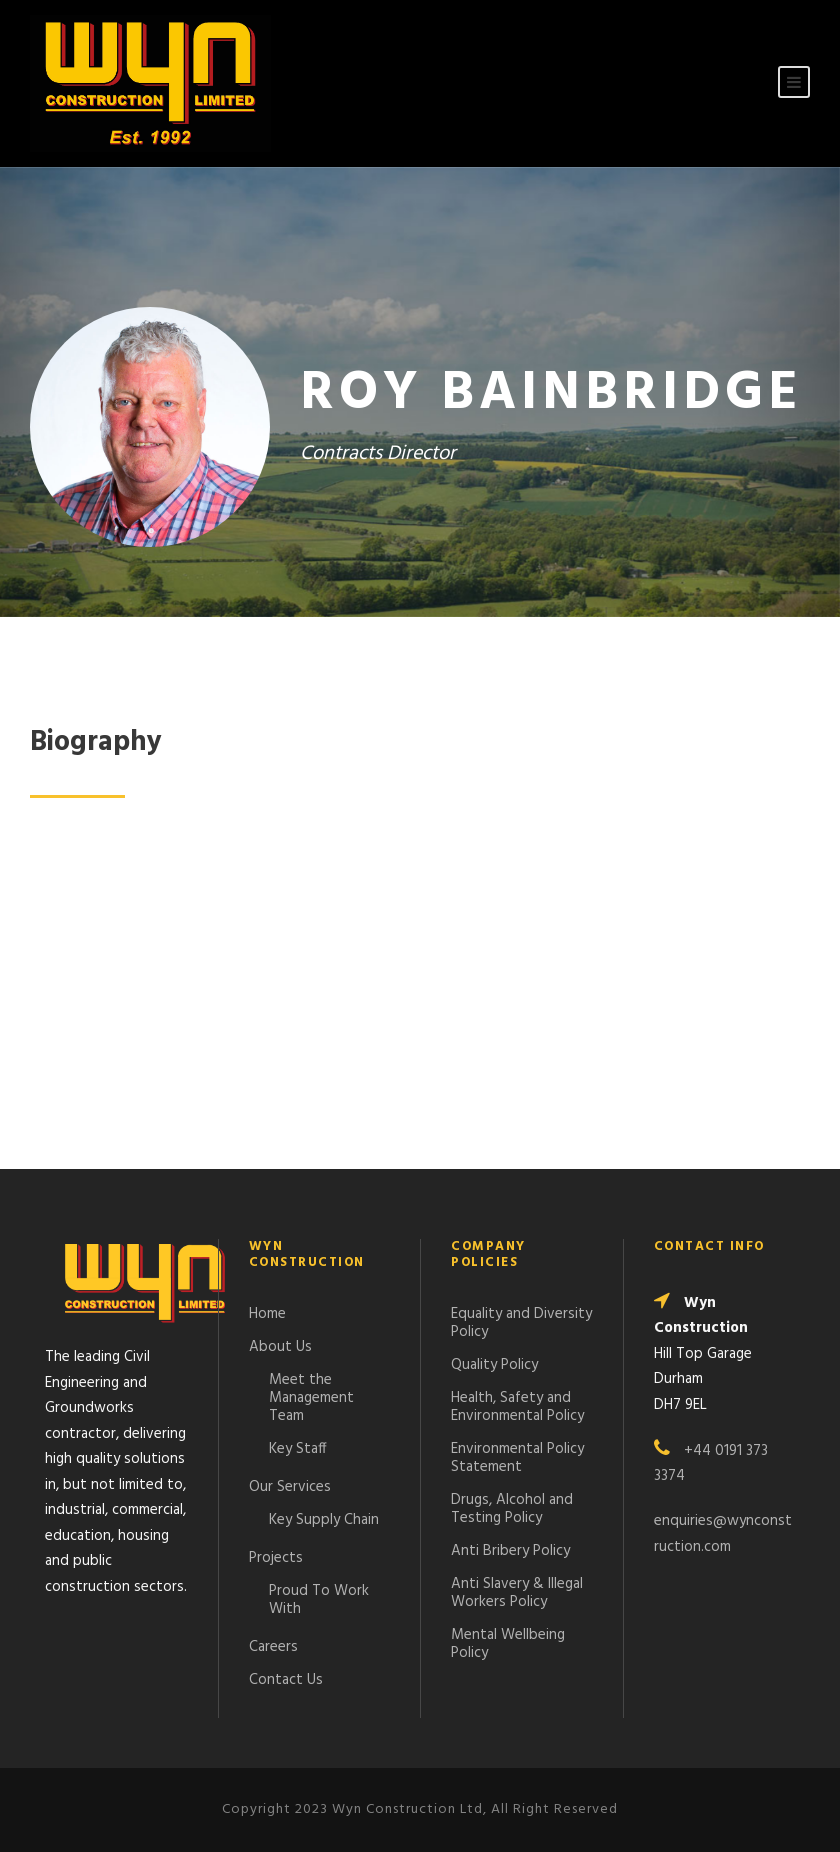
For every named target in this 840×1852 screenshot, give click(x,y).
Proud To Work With (319, 1600)
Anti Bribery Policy (510, 1551)
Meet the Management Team (311, 1398)
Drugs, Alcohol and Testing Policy (512, 1509)
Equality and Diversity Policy (521, 1323)
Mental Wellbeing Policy (508, 1644)
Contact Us (286, 1680)
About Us (280, 1347)
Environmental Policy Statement (517, 1458)
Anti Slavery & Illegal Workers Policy (517, 1593)
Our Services (290, 1487)
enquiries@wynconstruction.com (723, 1534)
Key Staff (298, 1449)
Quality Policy (494, 1365)
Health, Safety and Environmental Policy (517, 1407)
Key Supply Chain (324, 1520)
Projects (276, 1558)
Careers (273, 1647)
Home (267, 1314)
